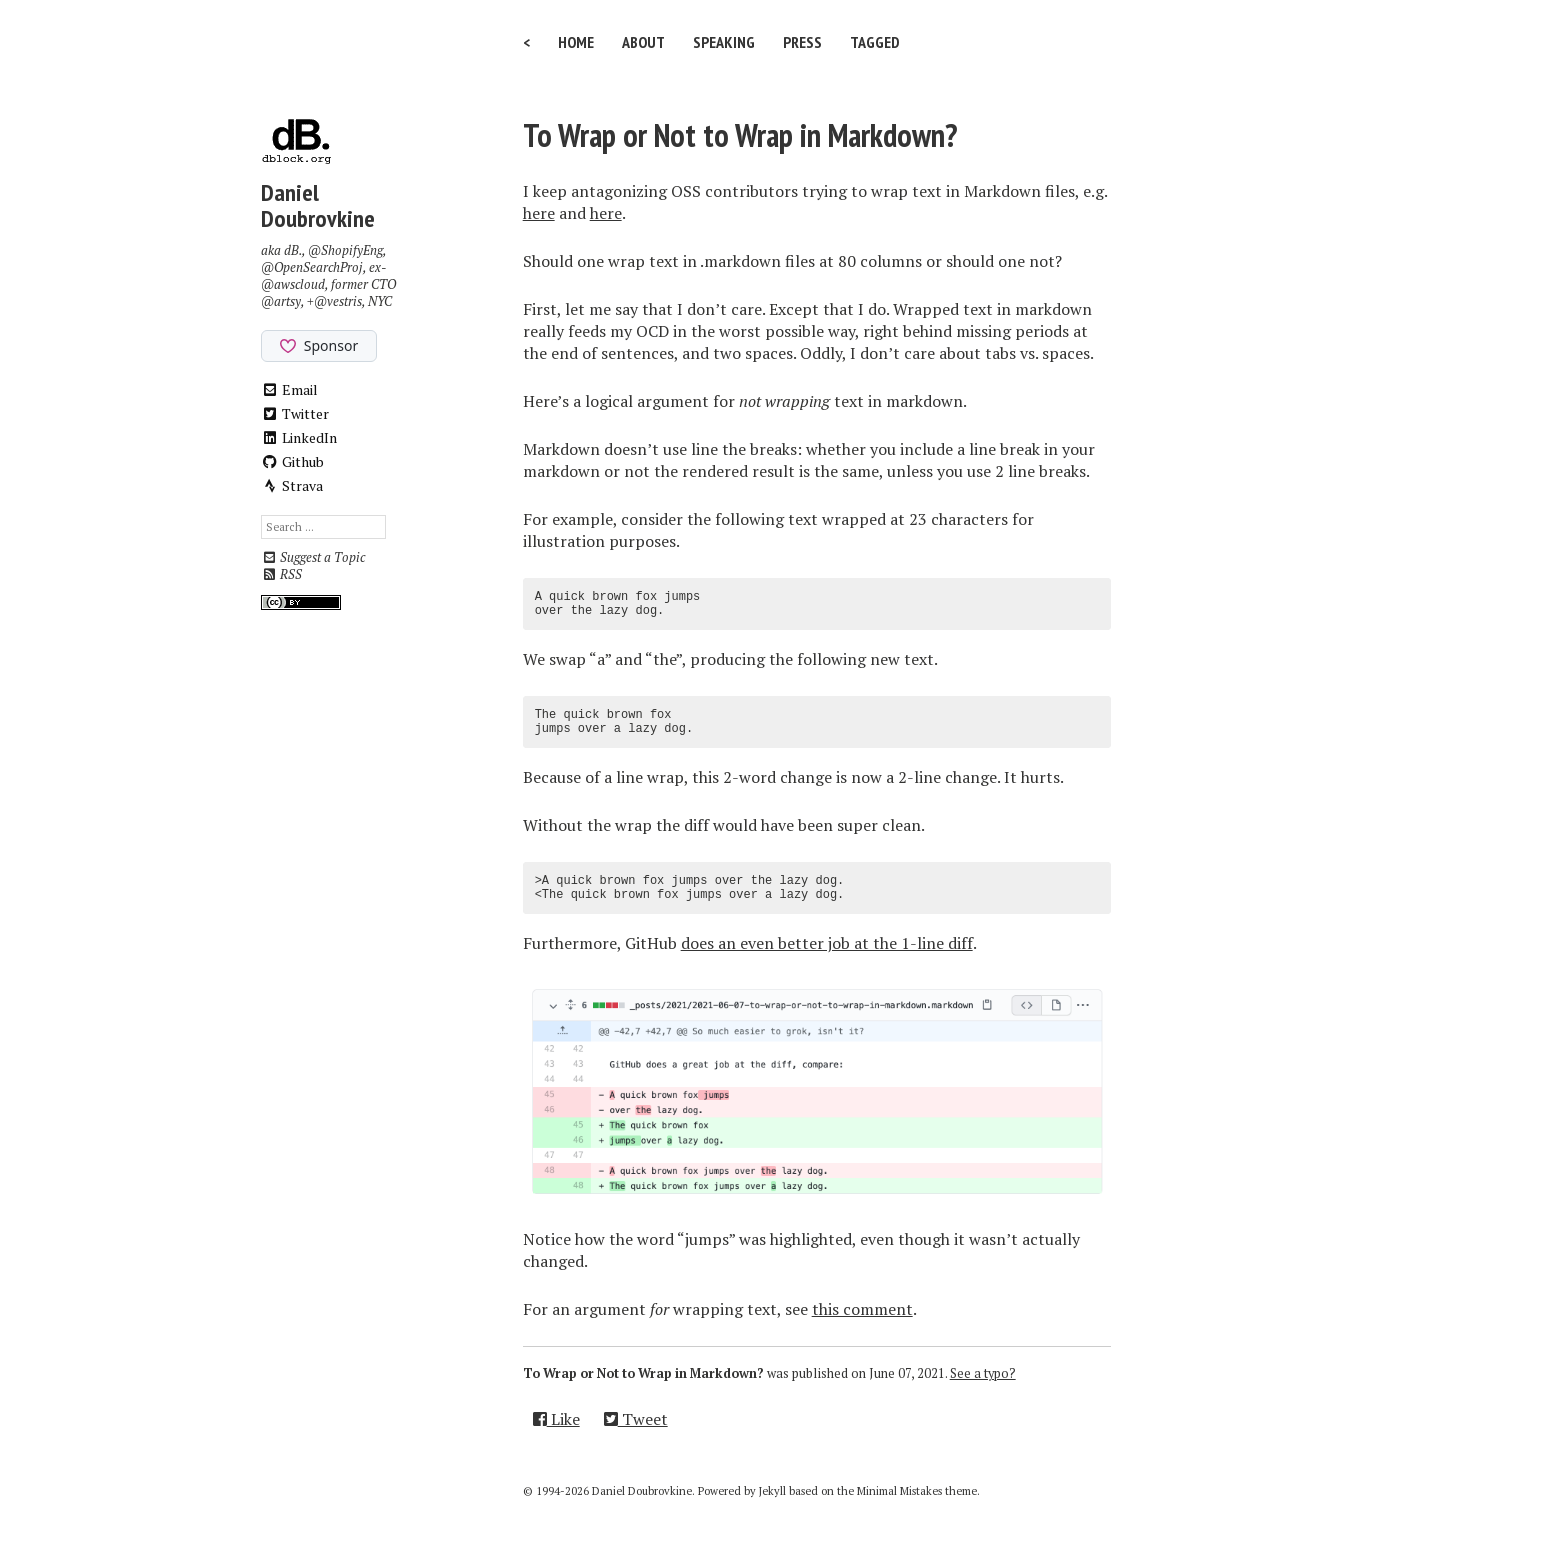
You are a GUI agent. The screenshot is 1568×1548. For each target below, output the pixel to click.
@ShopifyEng (345, 250)
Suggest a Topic (313, 557)
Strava (292, 485)
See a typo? (983, 1373)
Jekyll (772, 1491)
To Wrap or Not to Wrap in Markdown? (740, 135)
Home (576, 42)
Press (802, 42)
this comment (862, 1309)
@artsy (281, 301)
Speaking (724, 42)
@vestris (338, 301)
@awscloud (293, 284)
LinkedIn (299, 437)
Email (289, 389)
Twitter (295, 413)
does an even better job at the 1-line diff (827, 943)
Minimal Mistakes (899, 1491)
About (643, 42)
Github (292, 461)
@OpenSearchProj (312, 267)
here (539, 213)
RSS (281, 574)
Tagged (875, 42)
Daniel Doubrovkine (318, 205)
